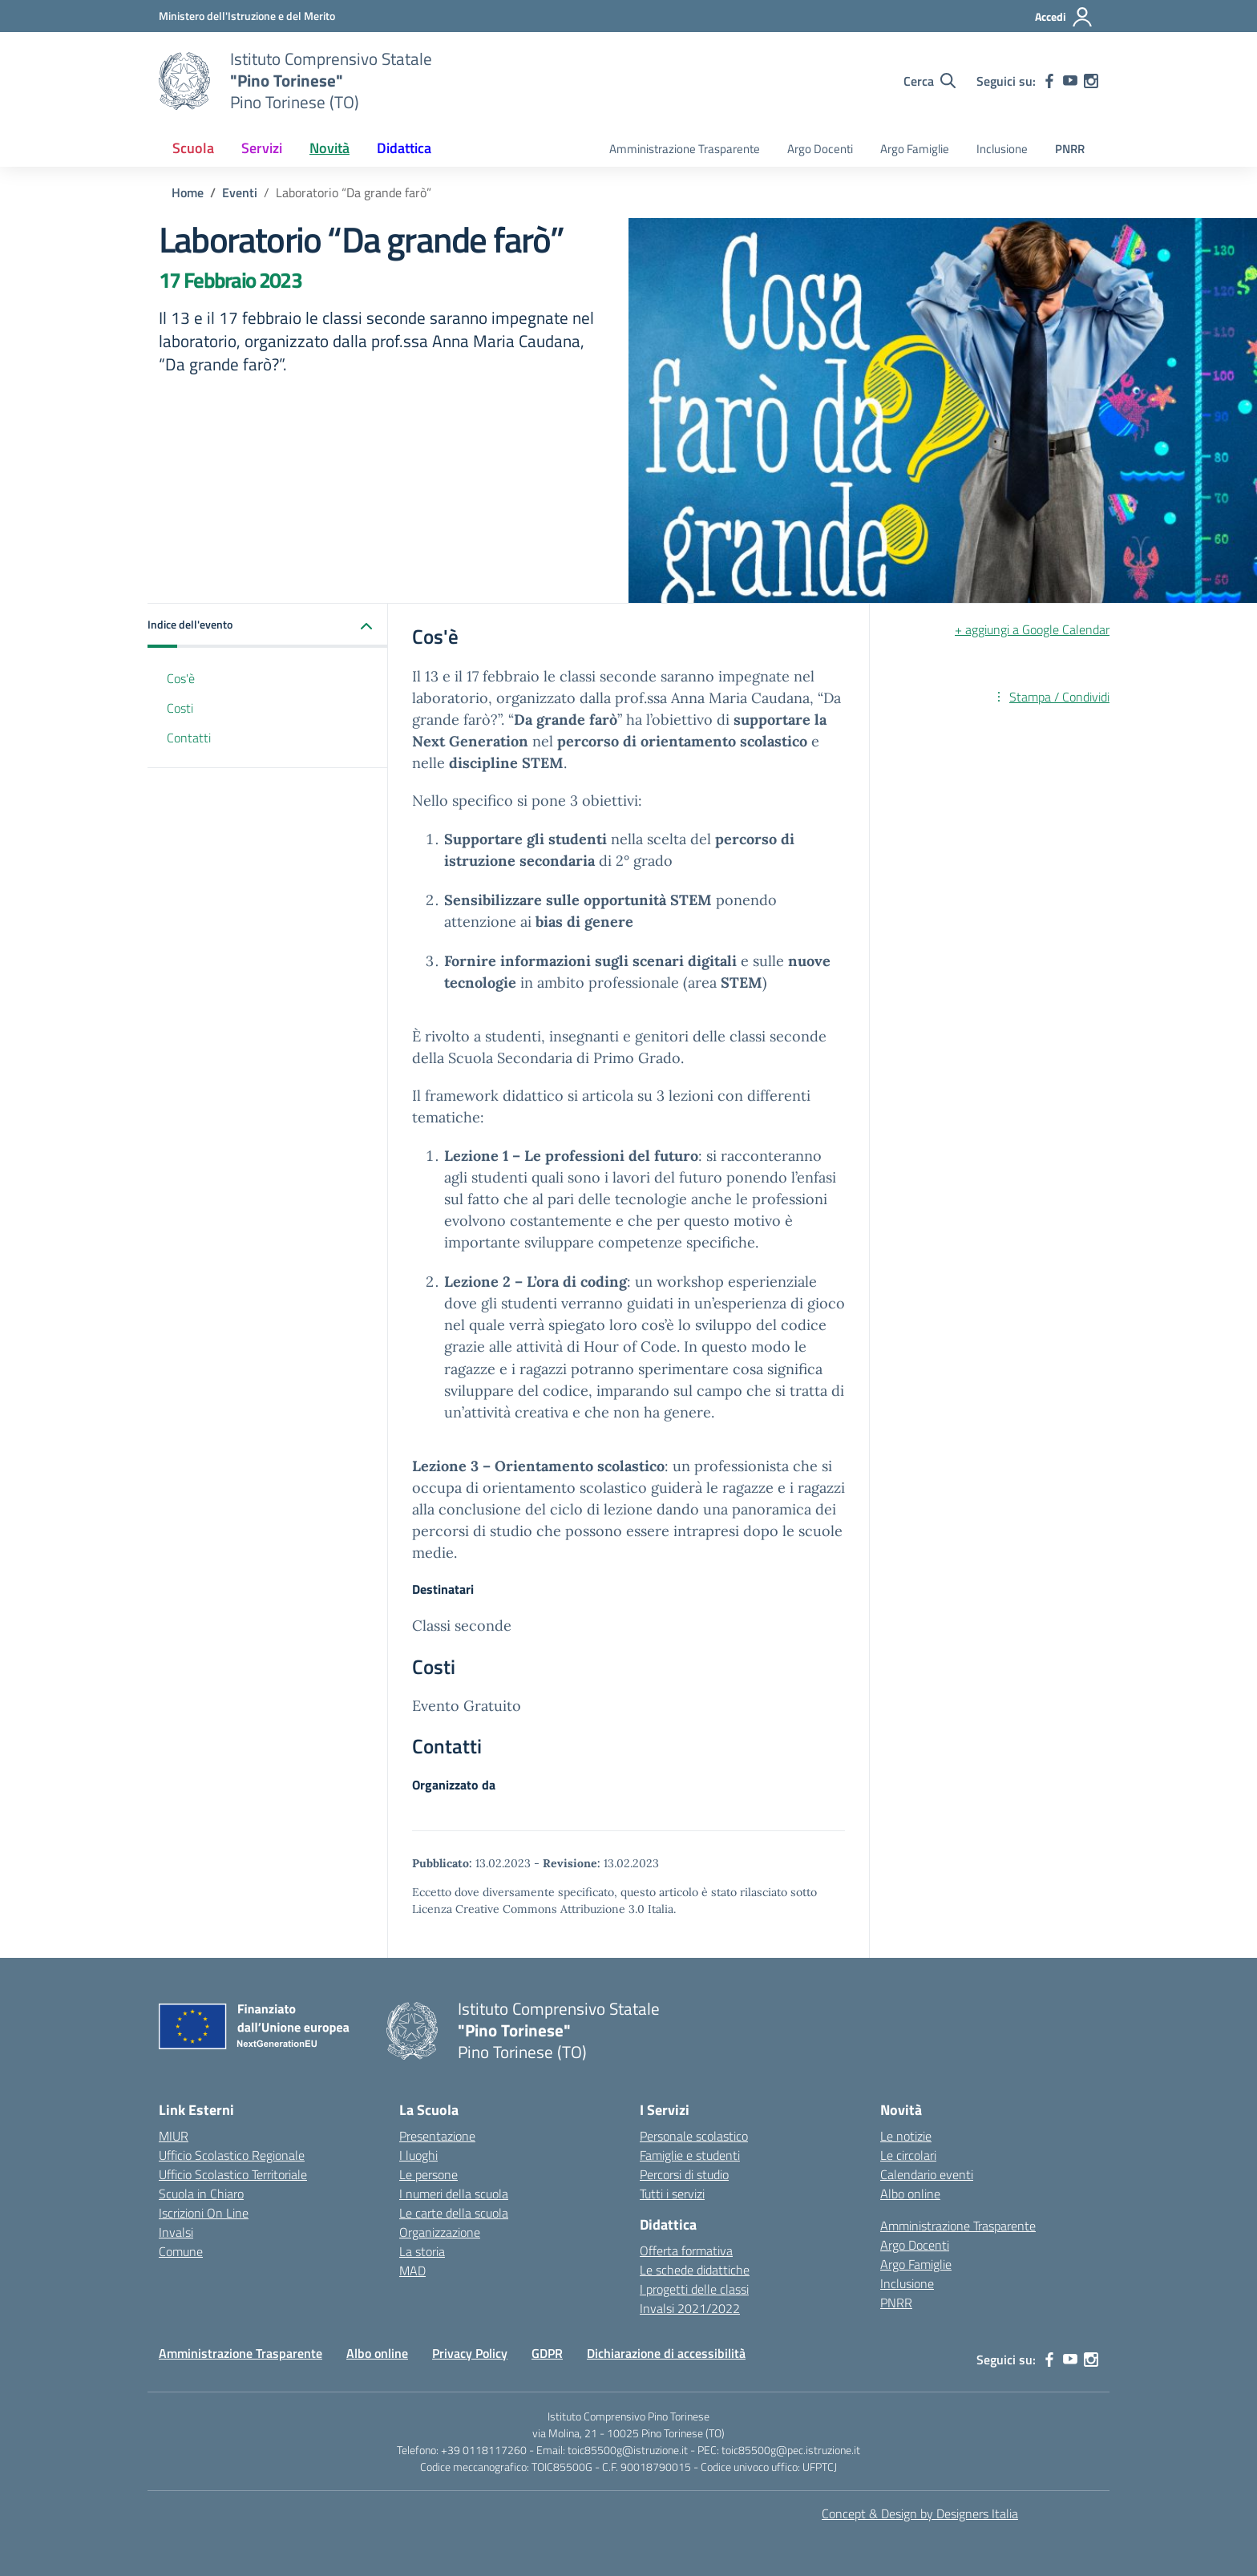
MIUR (173, 2135)
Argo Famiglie (914, 149)
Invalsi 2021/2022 (690, 2308)
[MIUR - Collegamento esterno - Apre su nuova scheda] (247, 15)
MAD (412, 2270)
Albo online (910, 2193)
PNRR (1070, 149)
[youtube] (1070, 81)
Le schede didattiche (695, 2269)
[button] (268, 626)
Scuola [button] (193, 148)
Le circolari (908, 2155)
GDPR (547, 2353)
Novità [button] (329, 148)
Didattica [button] (404, 148)
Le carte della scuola (453, 2212)
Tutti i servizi (672, 2193)
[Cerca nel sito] (929, 81)
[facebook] (1049, 81)
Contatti (189, 737)
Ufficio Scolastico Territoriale (233, 2174)
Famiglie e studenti (690, 2155)
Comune (181, 2251)
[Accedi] (1064, 17)
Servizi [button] (261, 148)
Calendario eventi (926, 2174)
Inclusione (1002, 149)
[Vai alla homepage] (184, 81)
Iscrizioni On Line (204, 2212)
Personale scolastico (694, 2135)
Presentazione (437, 2135)
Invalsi (176, 2232)
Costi (180, 708)
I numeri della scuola (453, 2193)
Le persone (428, 2174)
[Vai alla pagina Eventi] (239, 192)
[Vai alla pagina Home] (188, 192)
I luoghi (418, 2155)
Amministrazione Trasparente (684, 149)
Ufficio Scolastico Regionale (232, 2155)
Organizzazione (439, 2232)
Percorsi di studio (684, 2174)
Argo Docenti (820, 149)
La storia (422, 2251)
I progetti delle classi (694, 2289)
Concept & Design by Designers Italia (920, 2513)
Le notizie (906, 2135)
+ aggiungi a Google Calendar (1032, 629)
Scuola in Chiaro (201, 2193)
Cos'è (181, 678)
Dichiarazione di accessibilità (666, 2353)
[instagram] (1091, 81)
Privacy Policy (469, 2353)
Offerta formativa (686, 2250)
